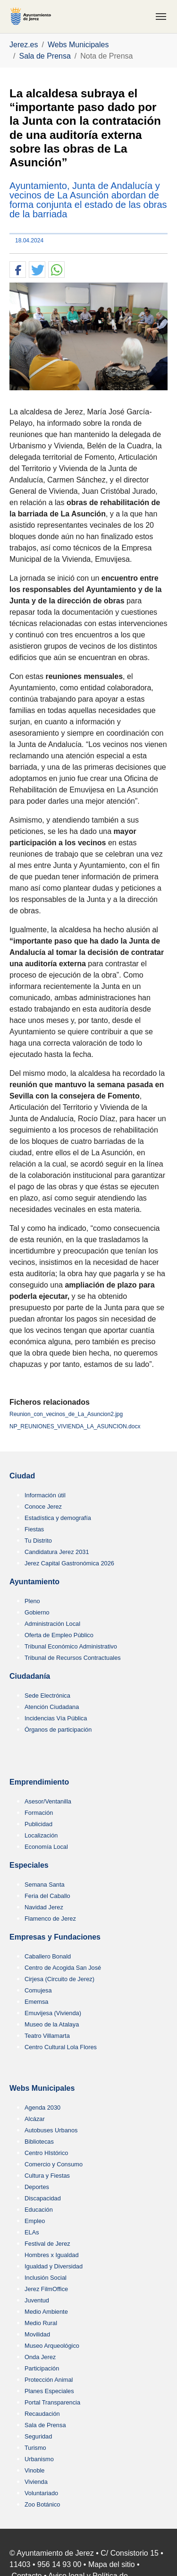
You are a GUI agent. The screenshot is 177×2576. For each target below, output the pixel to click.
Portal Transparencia (52, 2402)
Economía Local (46, 1846)
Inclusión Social (46, 2277)
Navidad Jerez (44, 1907)
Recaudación (42, 2413)
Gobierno (37, 1612)
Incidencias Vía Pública (56, 1718)
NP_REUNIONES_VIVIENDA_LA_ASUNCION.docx (74, 1426)
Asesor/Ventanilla (48, 1801)
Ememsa (37, 2001)
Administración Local (52, 1623)
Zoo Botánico (42, 2504)
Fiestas (34, 1529)
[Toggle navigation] (161, 17)
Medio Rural (41, 2323)
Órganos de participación (58, 1729)
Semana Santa (45, 1884)
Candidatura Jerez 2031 (57, 1551)
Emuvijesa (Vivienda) (53, 2013)
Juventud (37, 2300)
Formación (39, 1812)
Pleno (32, 1601)
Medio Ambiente (46, 2311)
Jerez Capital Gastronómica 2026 (69, 1563)
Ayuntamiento (34, 1582)
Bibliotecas (39, 2141)
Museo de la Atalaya (52, 2024)
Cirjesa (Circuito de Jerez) (59, 1979)
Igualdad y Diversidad (54, 2266)
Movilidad (37, 2334)
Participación (42, 2368)
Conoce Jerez (43, 1506)
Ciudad (22, 1476)
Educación (39, 2209)
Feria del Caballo (47, 1895)
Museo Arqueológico (52, 2345)
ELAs (32, 2232)
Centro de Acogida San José (63, 1967)
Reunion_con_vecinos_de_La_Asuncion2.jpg (66, 1414)
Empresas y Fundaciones (55, 1937)
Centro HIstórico (46, 2152)
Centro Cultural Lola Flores (61, 2047)
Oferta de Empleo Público (59, 1635)
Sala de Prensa (45, 2425)
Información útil (45, 1495)
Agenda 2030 (42, 2107)
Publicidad (38, 1824)
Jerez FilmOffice (46, 2289)
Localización (41, 1835)
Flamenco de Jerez (50, 1918)
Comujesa (38, 1990)
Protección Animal (49, 2379)
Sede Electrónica (47, 1695)
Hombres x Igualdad (52, 2254)
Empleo (35, 2220)
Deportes (37, 2186)
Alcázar (35, 2118)
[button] (17, 270)
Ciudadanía (29, 1676)
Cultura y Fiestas (47, 2175)
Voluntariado (41, 2493)
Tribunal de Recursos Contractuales (73, 1657)
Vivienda (36, 2481)
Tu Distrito (38, 1540)
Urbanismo (39, 2459)
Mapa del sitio (111, 2564)
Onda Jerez (40, 2357)
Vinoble (34, 2470)
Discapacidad (43, 2198)
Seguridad (38, 2436)
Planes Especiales (49, 2391)
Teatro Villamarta (47, 2035)
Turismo (35, 2447)
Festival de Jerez (47, 2243)
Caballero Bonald (48, 1956)
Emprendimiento (39, 1782)
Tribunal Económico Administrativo (71, 1646)
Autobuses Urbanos (51, 2130)
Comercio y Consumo (54, 2164)
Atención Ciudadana (52, 1706)
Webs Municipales (42, 2088)
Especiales (29, 1865)
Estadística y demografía (58, 1517)
